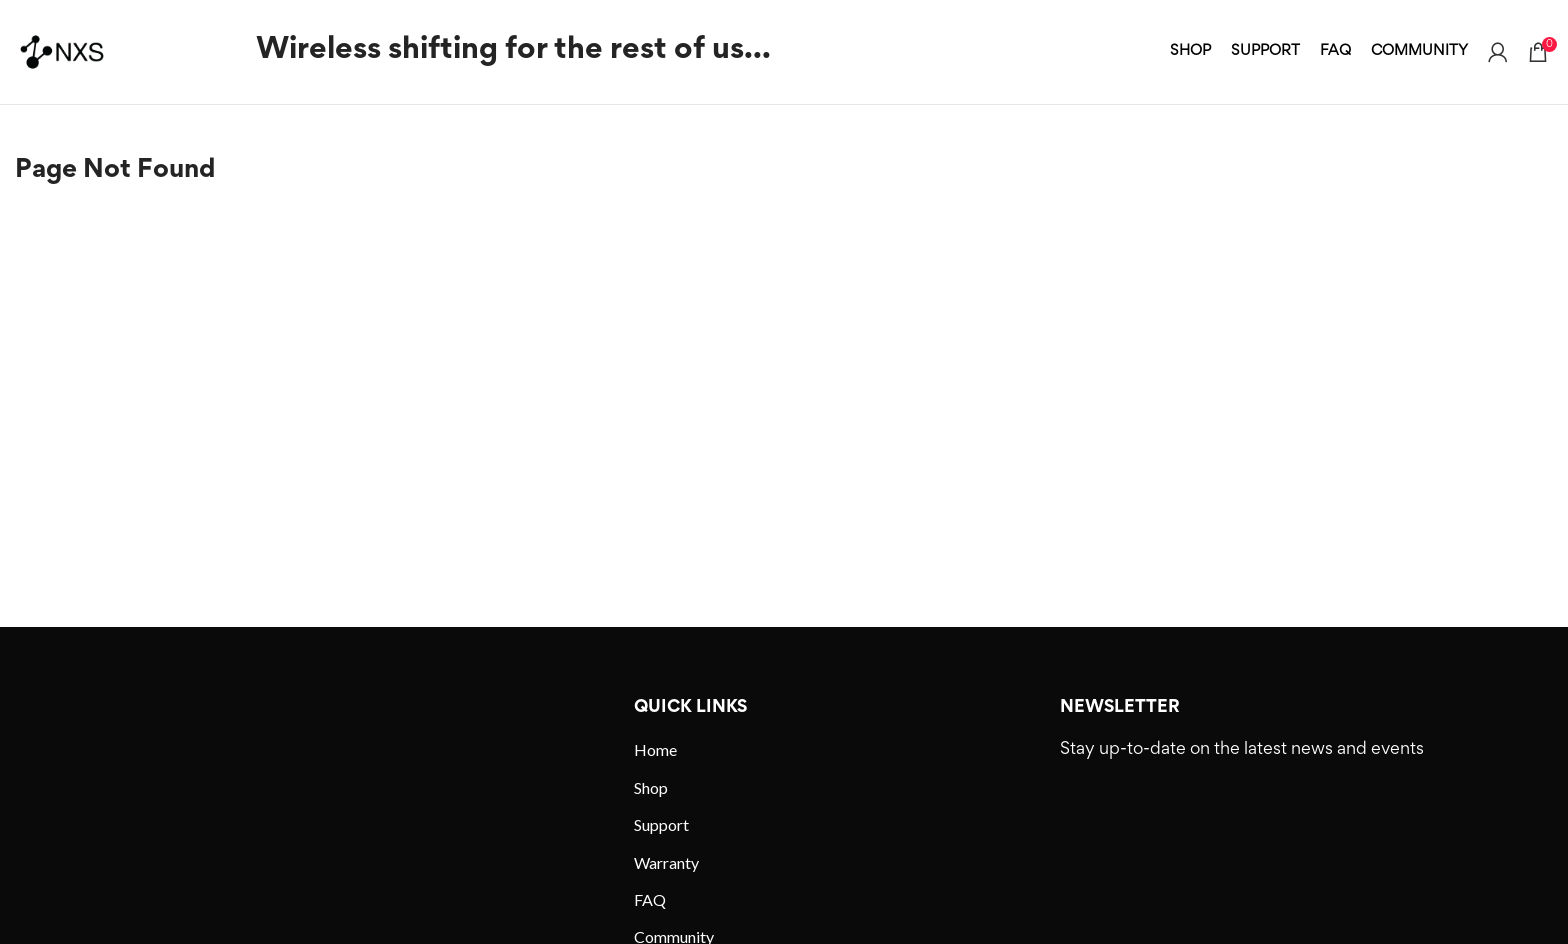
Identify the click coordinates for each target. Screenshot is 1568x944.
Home (655, 749)
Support (661, 824)
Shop (651, 787)
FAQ (650, 899)
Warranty (666, 862)
